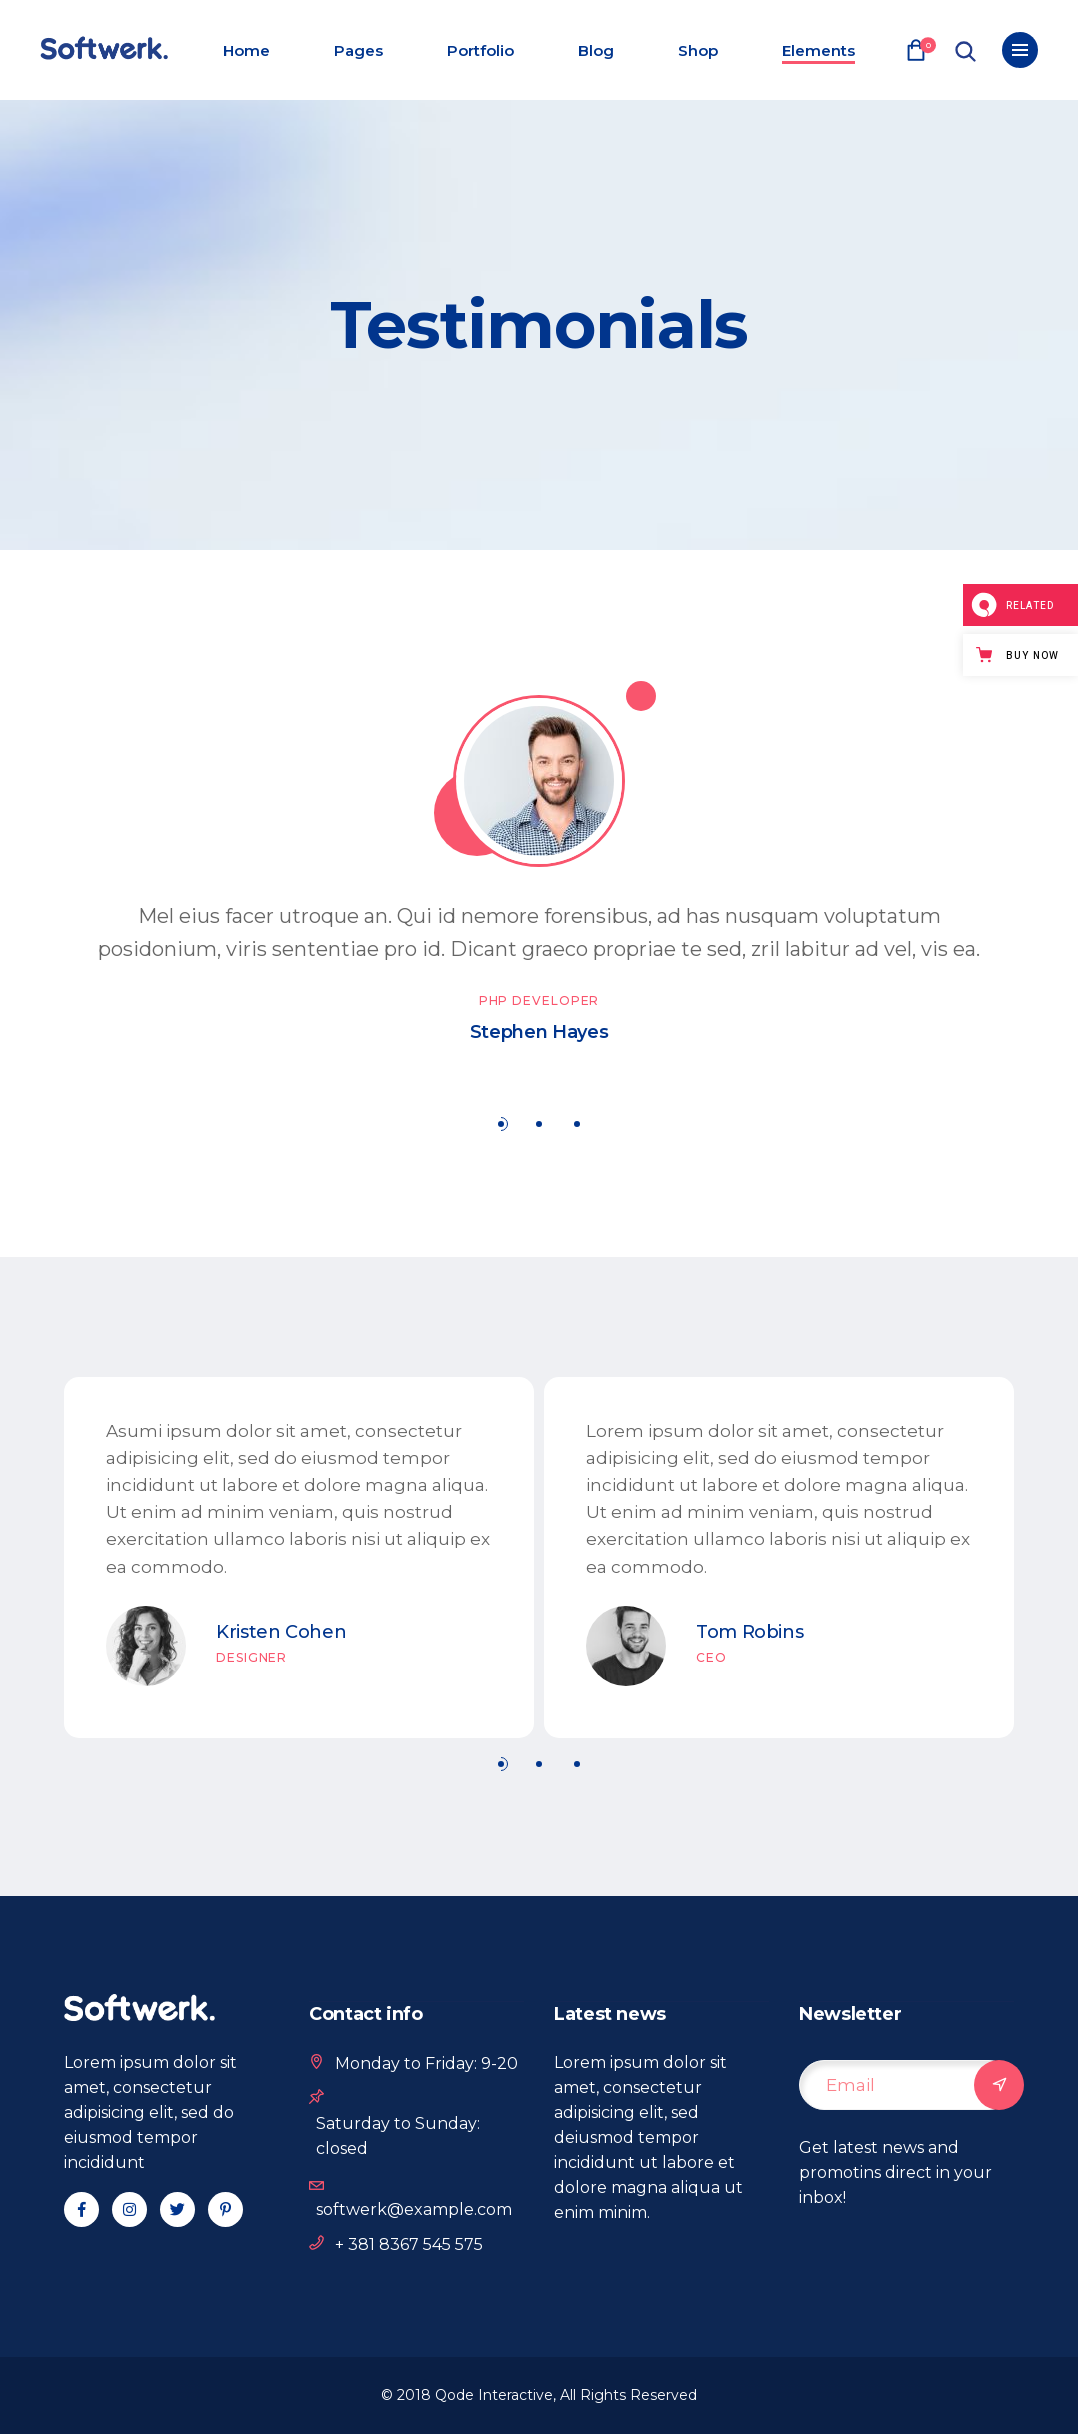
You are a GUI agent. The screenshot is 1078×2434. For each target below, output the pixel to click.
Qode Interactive (494, 2395)
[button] (501, 1123)
